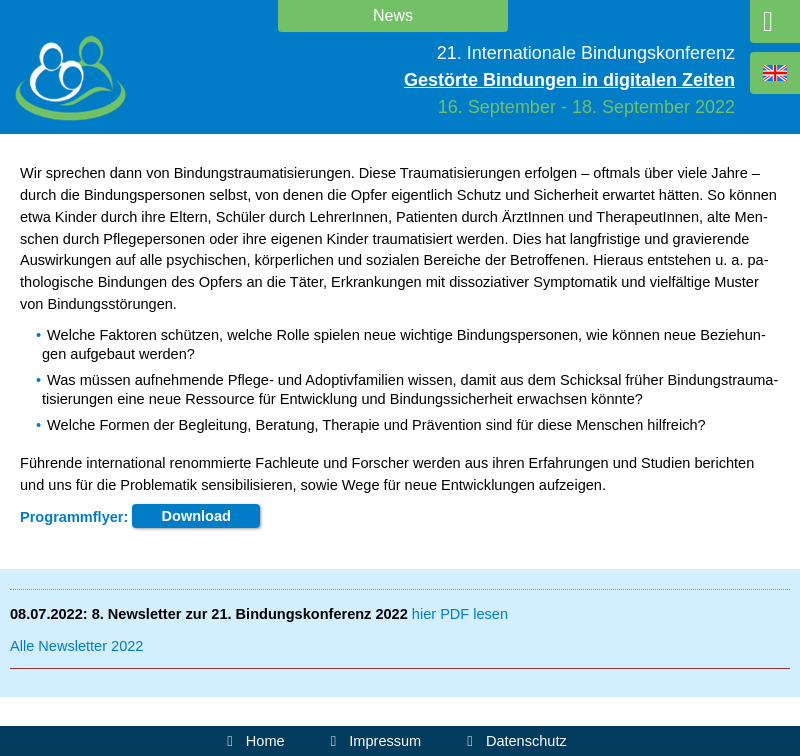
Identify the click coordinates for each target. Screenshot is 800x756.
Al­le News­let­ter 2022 (76, 646)
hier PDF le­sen (460, 614)
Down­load (196, 517)
